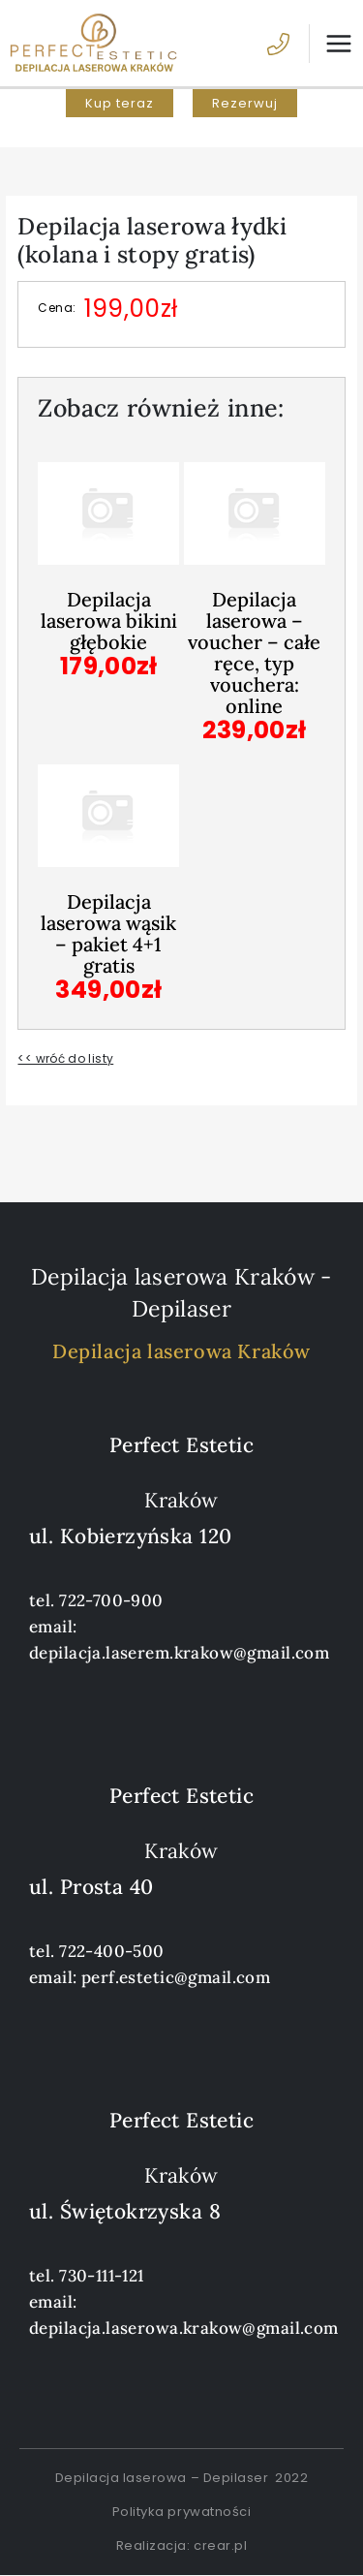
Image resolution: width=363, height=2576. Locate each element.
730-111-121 (101, 2275)
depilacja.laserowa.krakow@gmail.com (184, 2328)
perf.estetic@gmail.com (175, 1977)
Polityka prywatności (181, 2511)
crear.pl (220, 2545)
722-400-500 (112, 1951)
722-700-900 (111, 1600)
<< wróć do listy (65, 1058)
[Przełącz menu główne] (331, 43)
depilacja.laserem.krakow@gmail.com (179, 1652)
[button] (119, 103)
